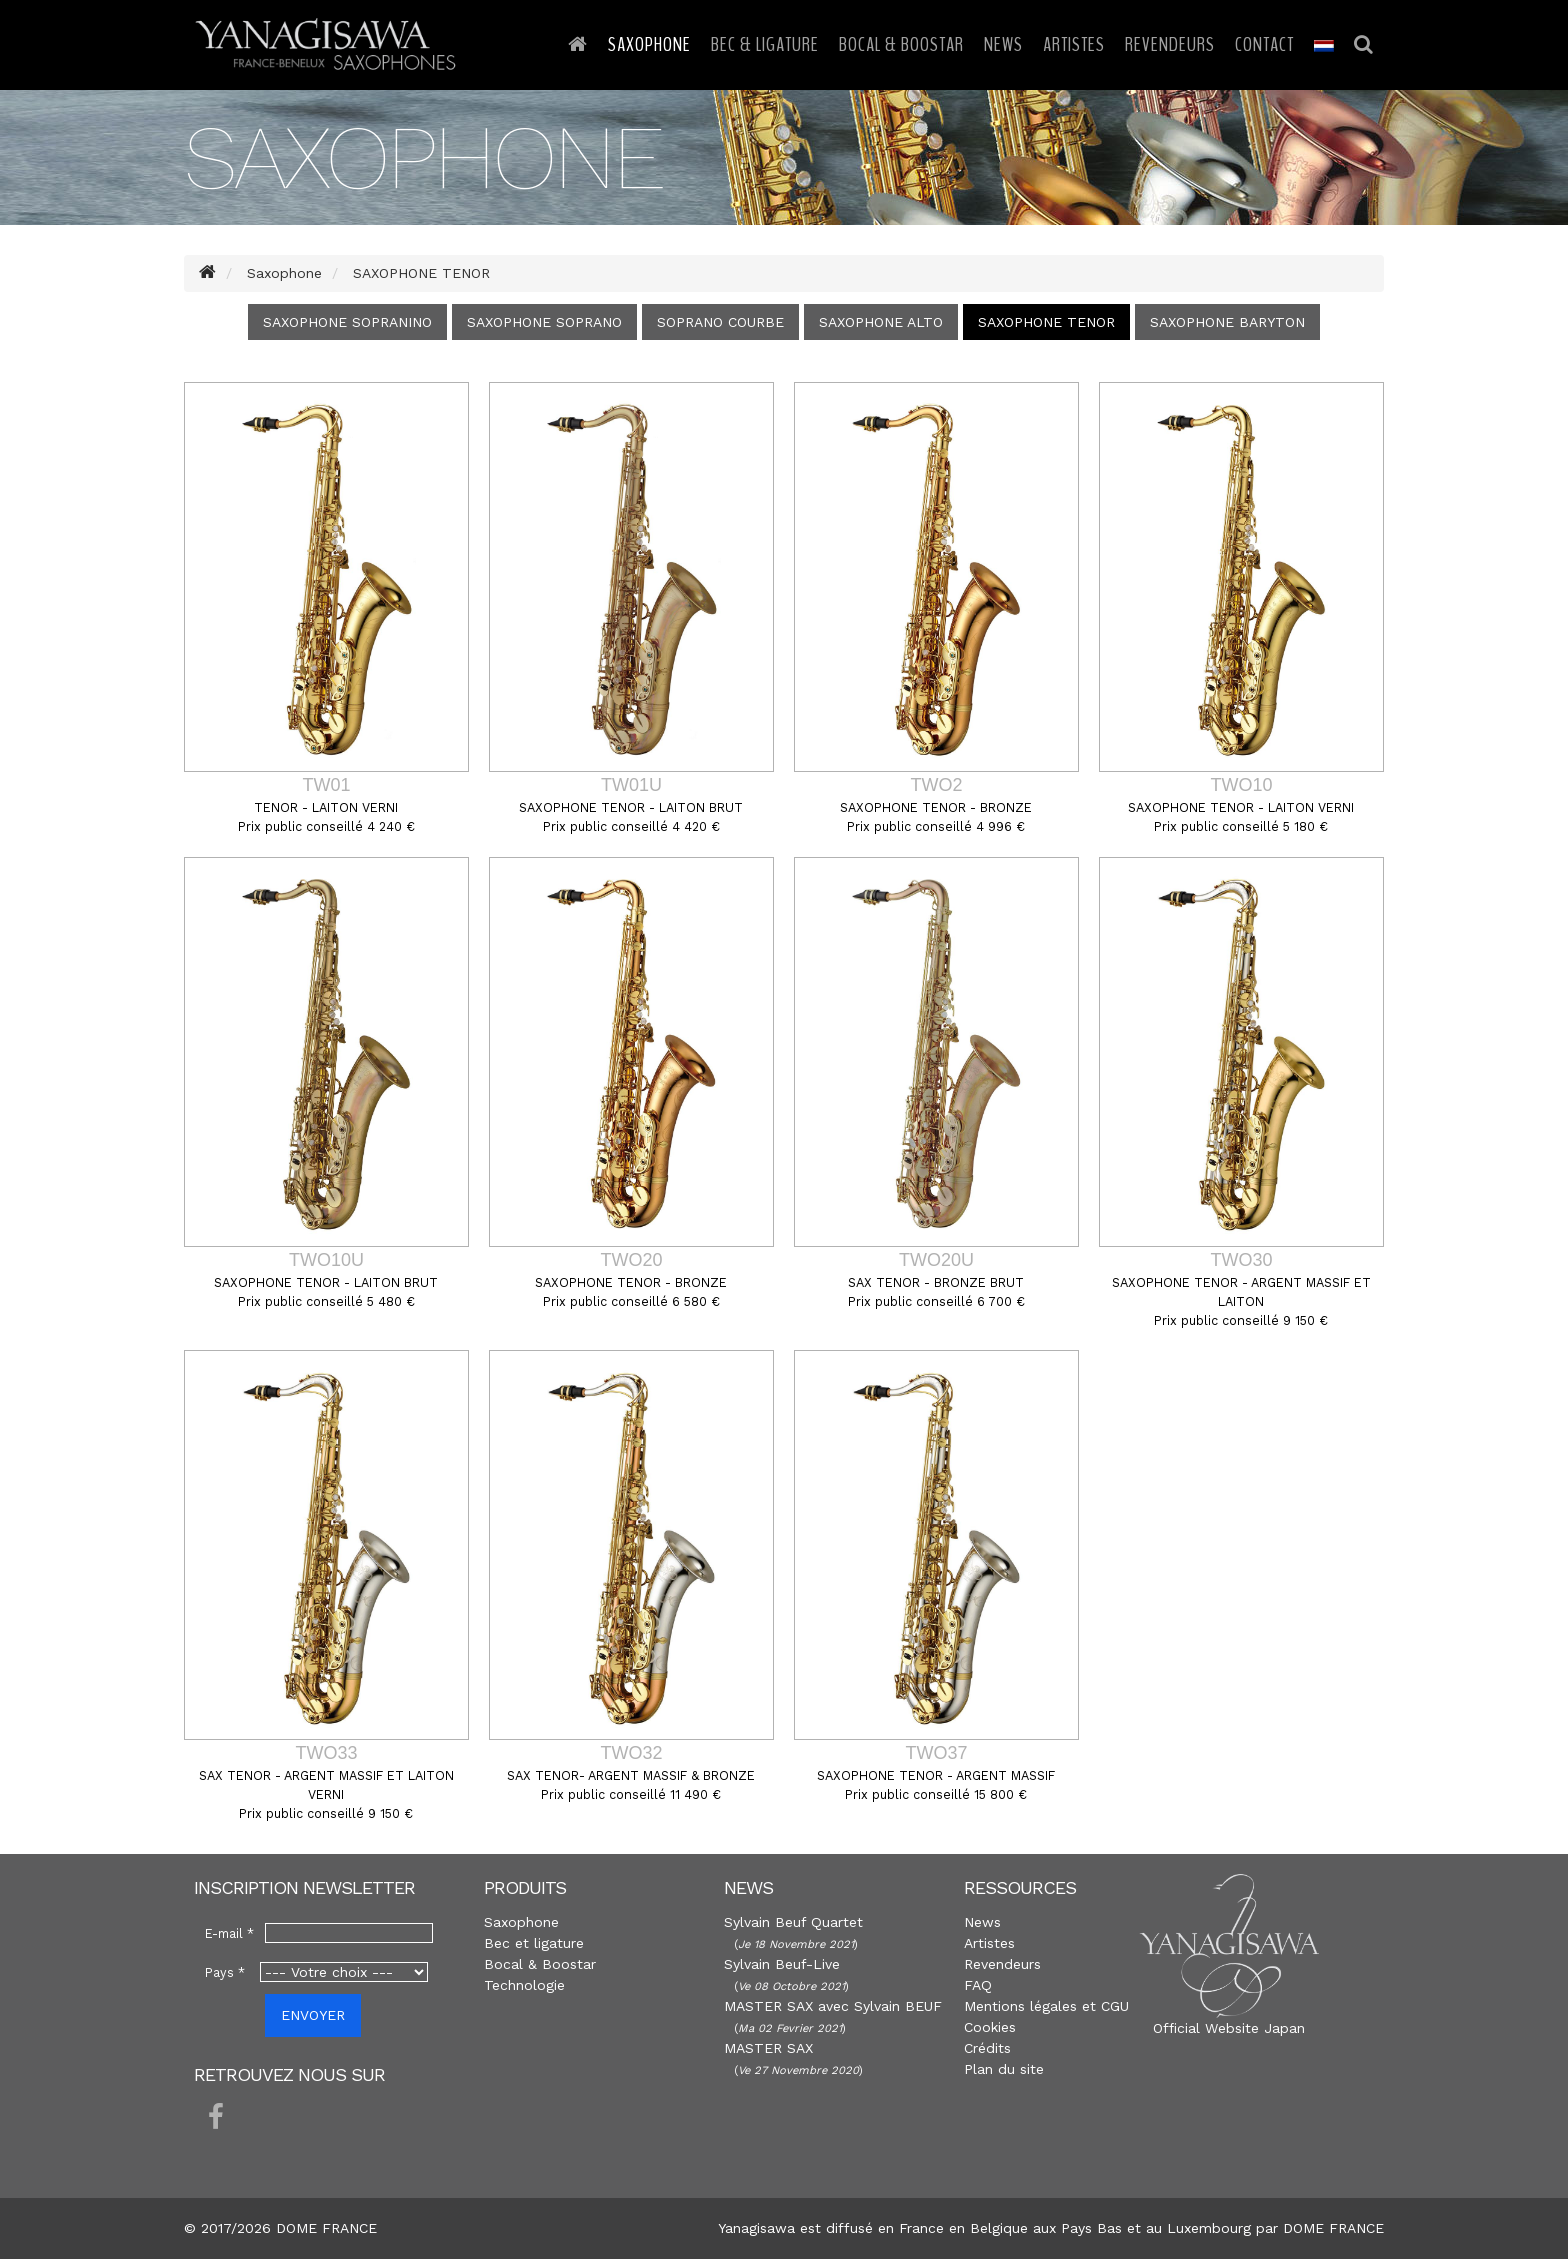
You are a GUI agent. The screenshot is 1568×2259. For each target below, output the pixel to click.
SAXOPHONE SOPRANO (544, 322)
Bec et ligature (534, 1943)
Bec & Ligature (765, 44)
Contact (1264, 44)
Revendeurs (1170, 44)
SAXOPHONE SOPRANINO (347, 322)
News (1003, 44)
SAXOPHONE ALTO (881, 322)
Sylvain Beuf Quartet (793, 1922)
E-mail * (229, 1933)
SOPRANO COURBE (720, 322)
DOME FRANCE (1333, 2228)
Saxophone (649, 44)
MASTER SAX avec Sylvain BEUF (833, 2006)
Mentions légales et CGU (1046, 2006)
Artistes (1074, 44)
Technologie (524, 1985)
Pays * (225, 1972)
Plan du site (1004, 2069)
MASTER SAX (768, 2048)
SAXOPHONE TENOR (1046, 322)
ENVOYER (313, 2015)
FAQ (978, 1985)
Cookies (990, 2027)
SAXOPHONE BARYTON (1227, 322)
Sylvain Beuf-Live (782, 1964)
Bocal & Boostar (901, 44)
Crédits (987, 2048)
